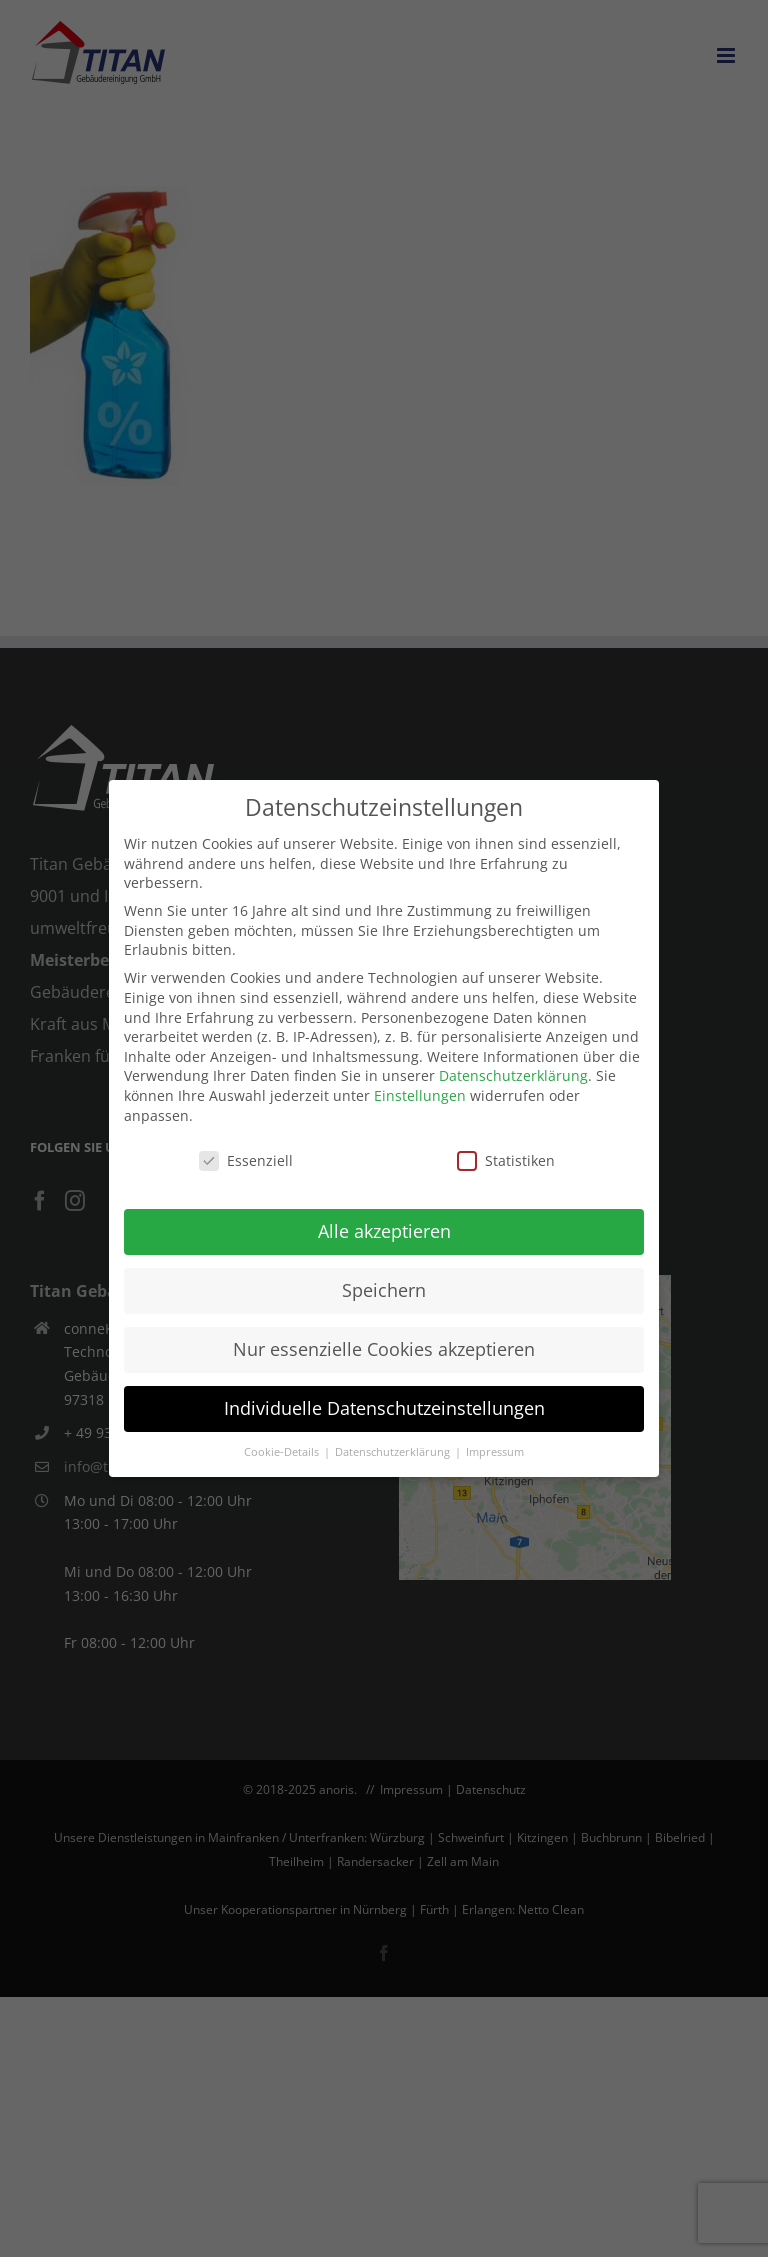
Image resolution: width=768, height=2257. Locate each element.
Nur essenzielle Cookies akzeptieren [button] (384, 1349)
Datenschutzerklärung (513, 1075)
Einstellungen (420, 1095)
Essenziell (246, 1160)
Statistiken (506, 1160)
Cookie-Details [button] (283, 1452)
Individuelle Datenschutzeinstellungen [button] (384, 1408)
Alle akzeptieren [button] (384, 1231)
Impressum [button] (495, 1452)
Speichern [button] (384, 1290)
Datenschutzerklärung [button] (394, 1452)
